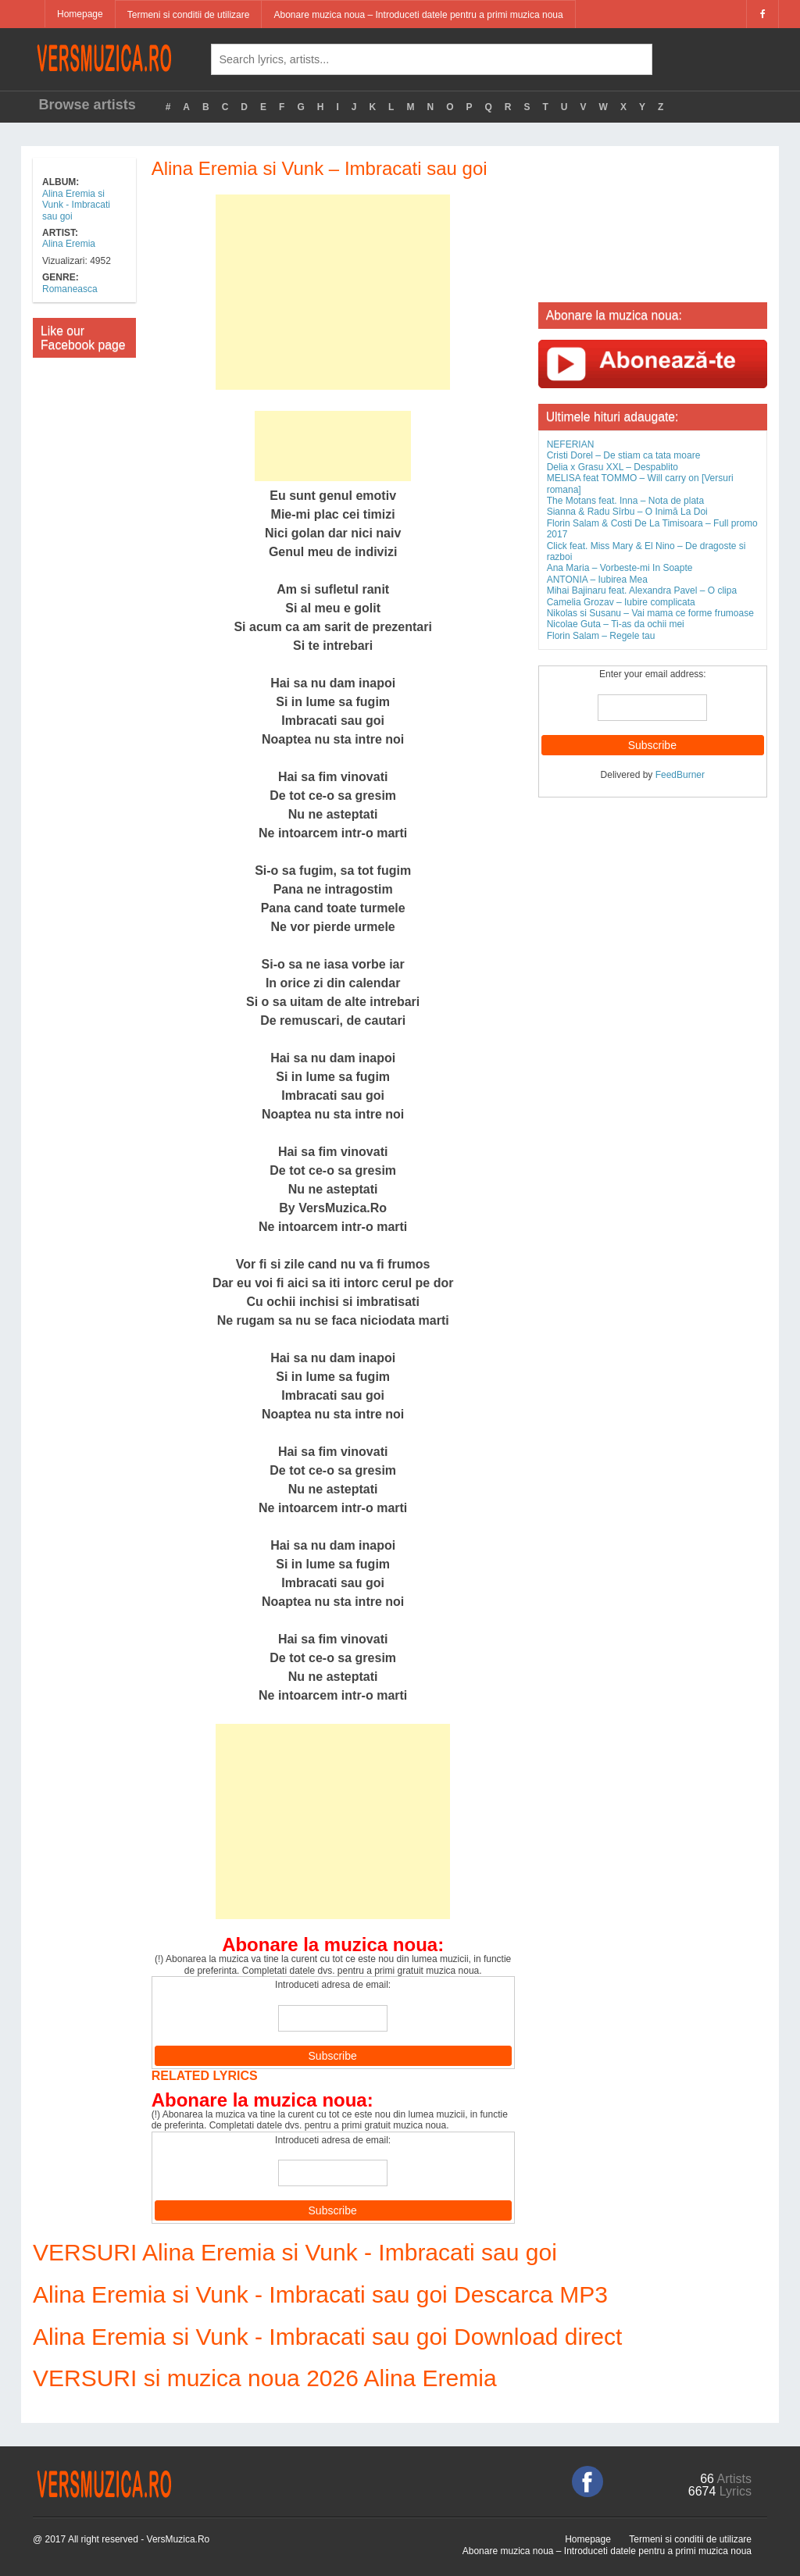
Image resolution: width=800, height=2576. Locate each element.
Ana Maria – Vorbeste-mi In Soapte (620, 567)
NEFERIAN (571, 444)
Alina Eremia (68, 243)
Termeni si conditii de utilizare (188, 14)
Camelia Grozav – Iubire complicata (621, 602)
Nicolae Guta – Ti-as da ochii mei (615, 624)
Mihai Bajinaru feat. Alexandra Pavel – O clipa (642, 590)
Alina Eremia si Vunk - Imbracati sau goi (76, 205)
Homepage (80, 14)
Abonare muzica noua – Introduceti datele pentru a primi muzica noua (417, 14)
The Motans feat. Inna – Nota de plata (625, 500)
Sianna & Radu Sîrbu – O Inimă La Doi (627, 511)
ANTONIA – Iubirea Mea (597, 579)
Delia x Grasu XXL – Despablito (612, 467)
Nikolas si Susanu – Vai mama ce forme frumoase (650, 613)
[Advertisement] (333, 292)
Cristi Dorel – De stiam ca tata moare (624, 455)
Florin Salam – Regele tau (601, 635)
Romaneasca (70, 289)
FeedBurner (680, 774)
